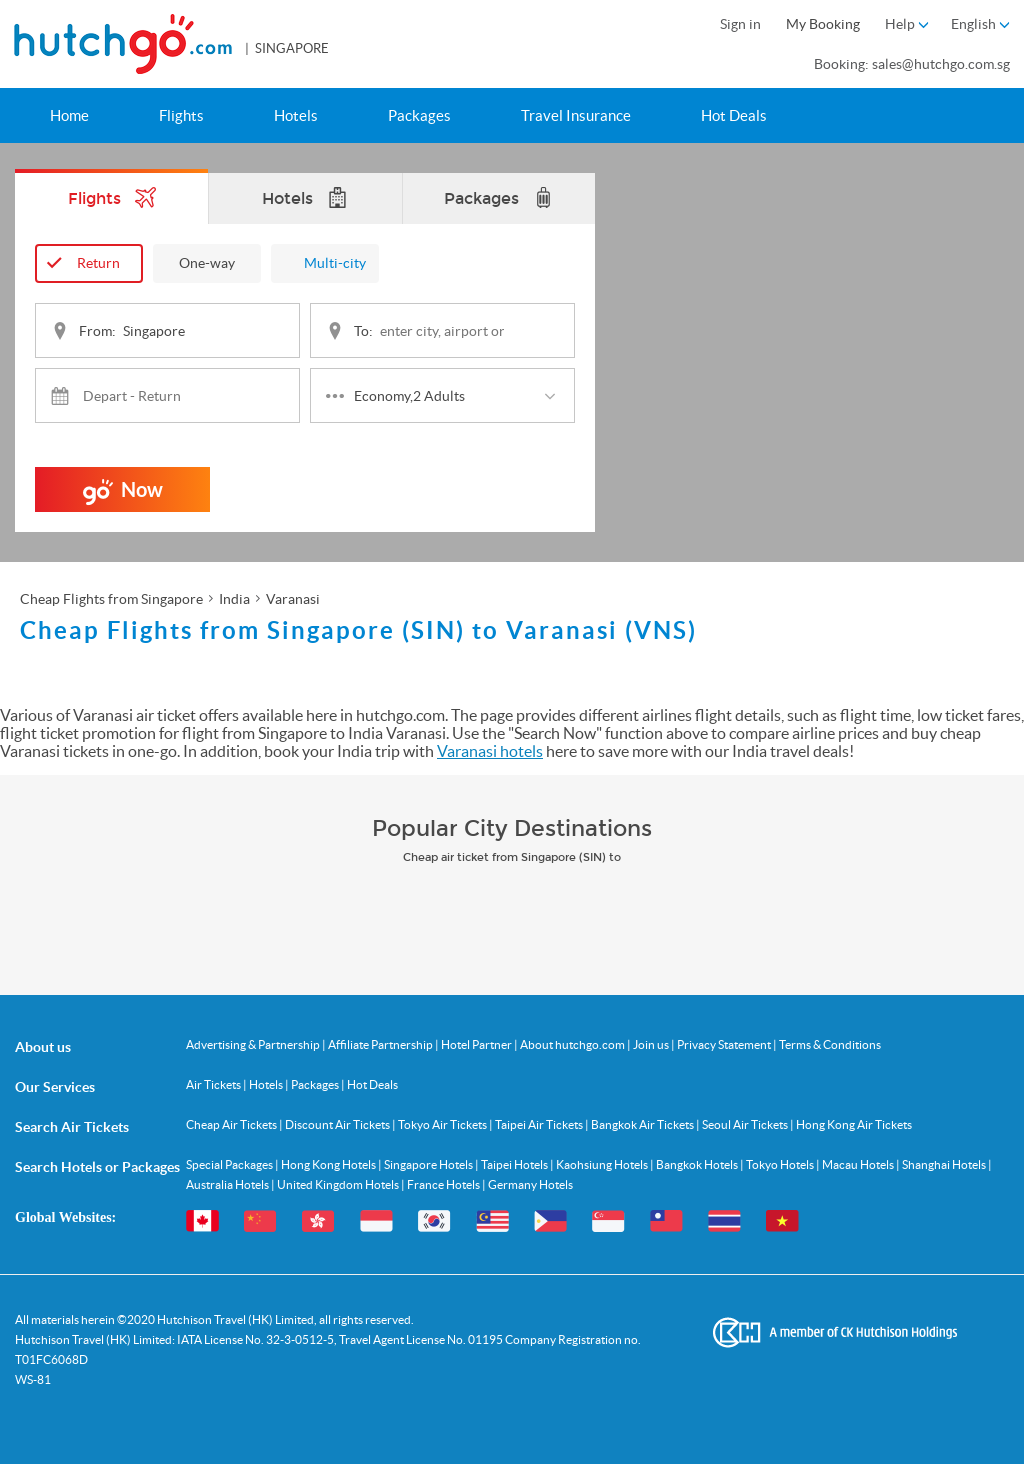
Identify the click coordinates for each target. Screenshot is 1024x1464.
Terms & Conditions (830, 1043)
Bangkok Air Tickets (643, 1123)
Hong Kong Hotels (329, 1163)
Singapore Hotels (429, 1163)
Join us (652, 1043)
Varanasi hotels (490, 751)
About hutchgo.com (573, 1043)
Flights (181, 115)
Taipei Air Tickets (540, 1123)
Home (69, 115)
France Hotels (444, 1183)
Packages (419, 115)
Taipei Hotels (515, 1163)
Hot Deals (734, 115)
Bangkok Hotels (698, 1163)
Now (123, 494)
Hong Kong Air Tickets (854, 1123)
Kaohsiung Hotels (603, 1163)
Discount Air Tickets (338, 1123)
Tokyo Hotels (781, 1163)
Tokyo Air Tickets (443, 1123)
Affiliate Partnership (381, 1043)
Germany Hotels (530, 1183)
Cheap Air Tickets (232, 1123)
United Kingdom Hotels (339, 1183)
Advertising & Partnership (254, 1043)
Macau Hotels (859, 1163)
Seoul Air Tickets (746, 1123)
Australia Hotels (228, 1183)
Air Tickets (214, 1083)
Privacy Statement (725, 1043)
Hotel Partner (477, 1043)
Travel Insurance (576, 115)
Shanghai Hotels (945, 1163)
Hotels (296, 115)
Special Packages (230, 1163)
